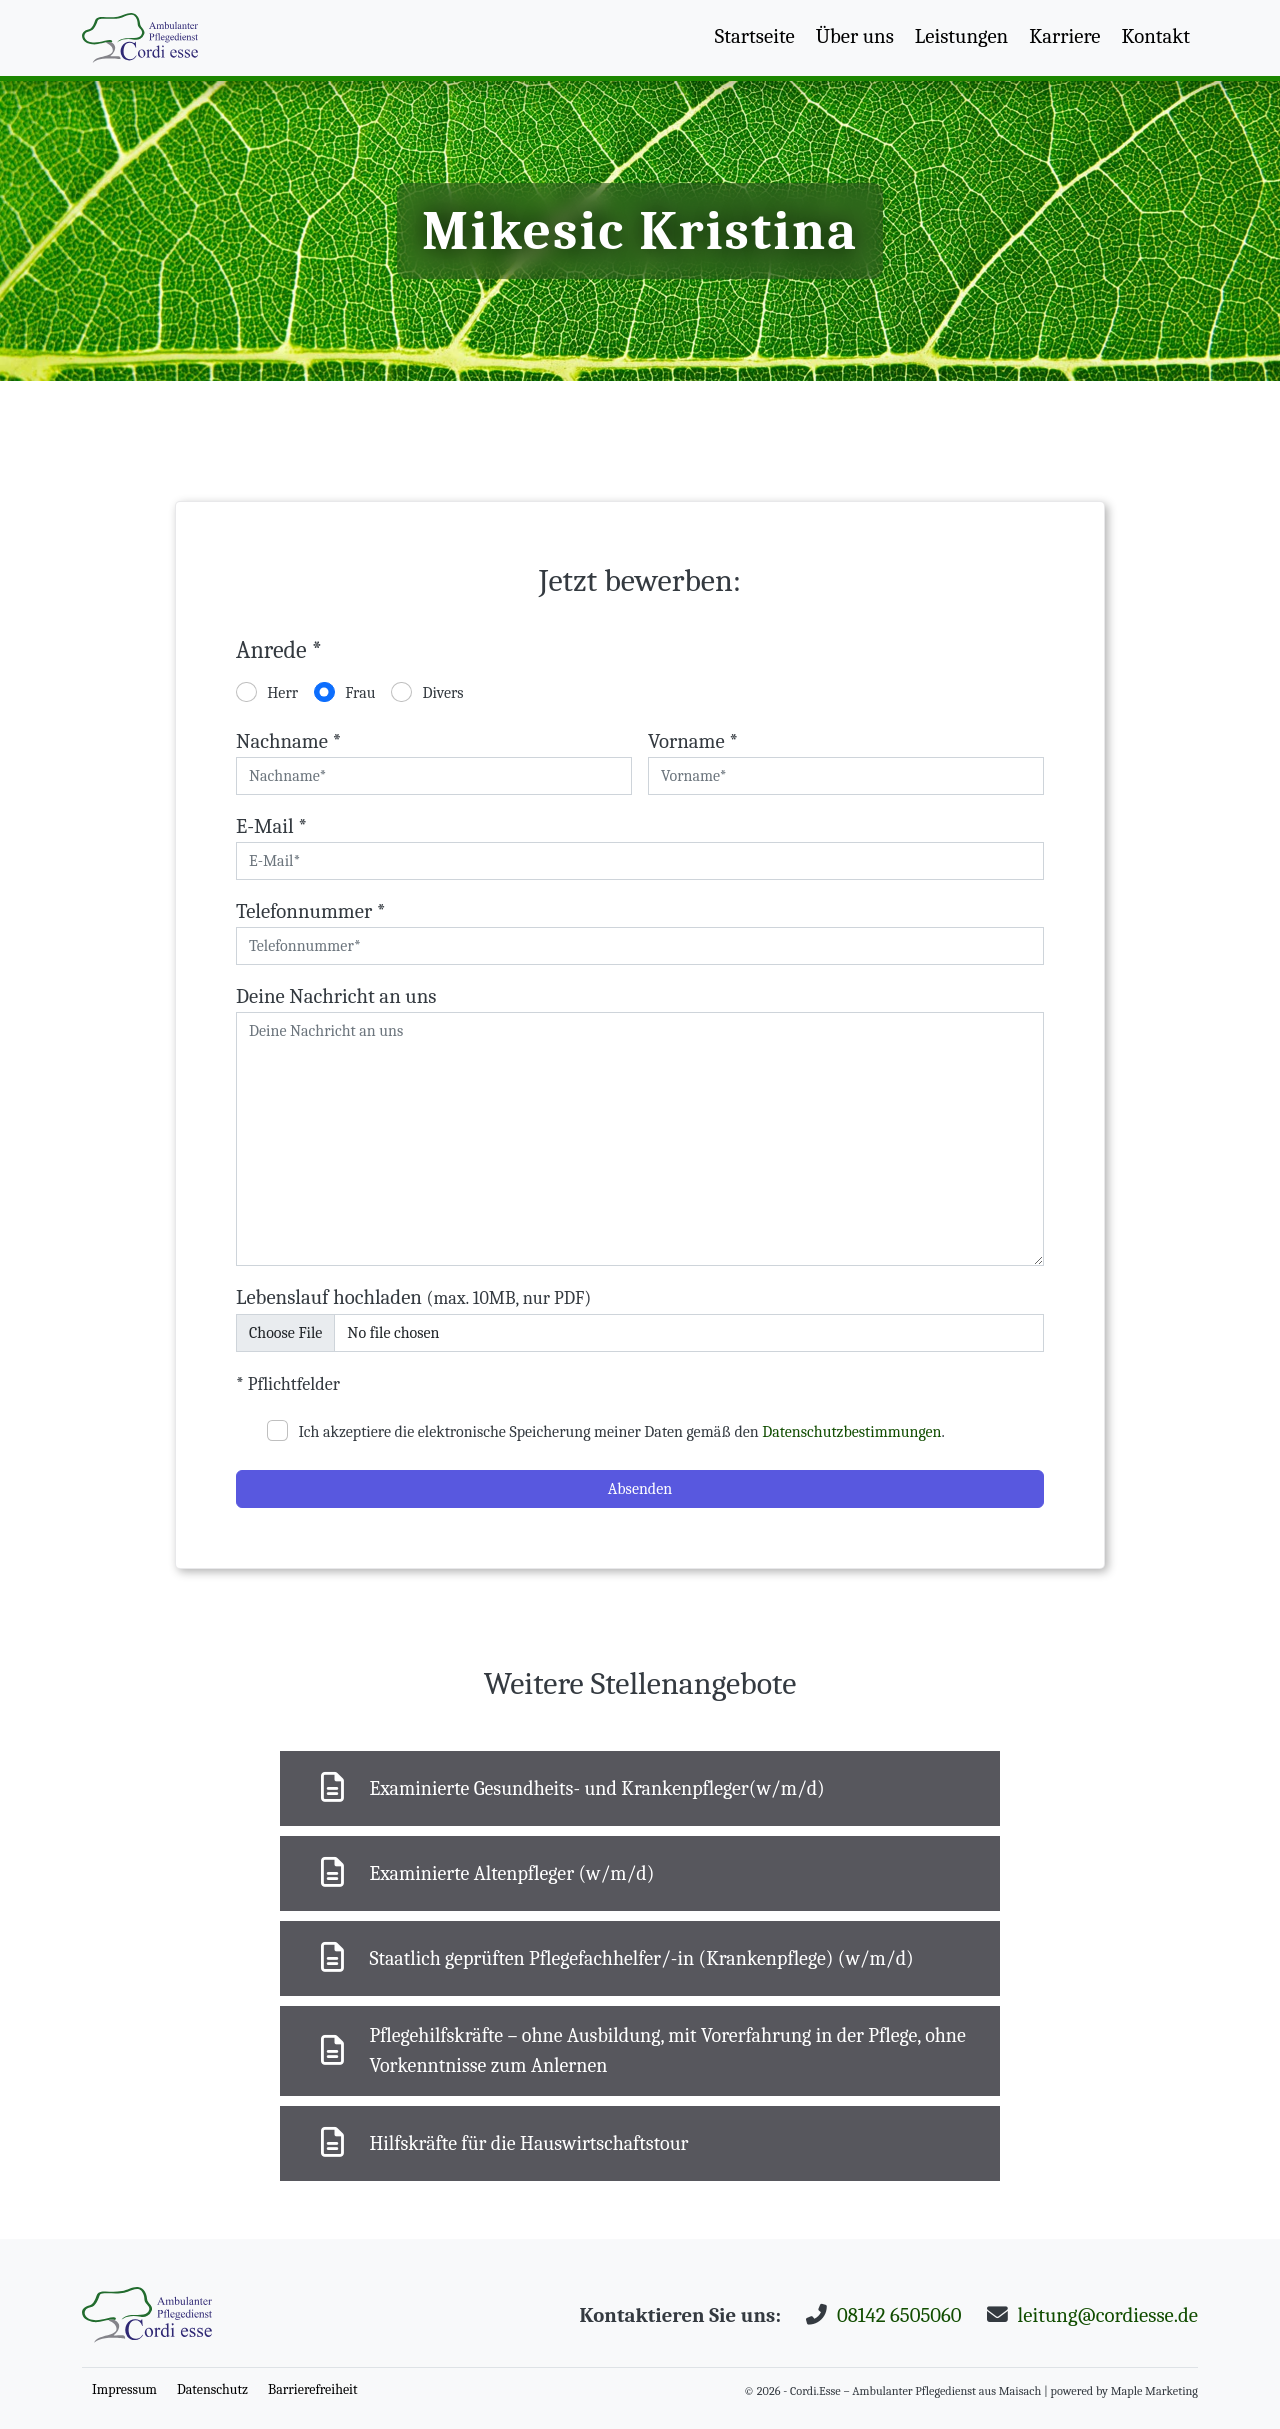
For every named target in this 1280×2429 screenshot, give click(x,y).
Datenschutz (212, 2389)
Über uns (855, 36)
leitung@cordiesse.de (1108, 2315)
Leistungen (961, 36)
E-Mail (271, 826)
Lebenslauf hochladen (413, 1297)
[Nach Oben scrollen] (140, 38)
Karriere (1064, 36)
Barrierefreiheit (312, 2389)
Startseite (755, 36)
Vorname (693, 741)
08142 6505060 (899, 2315)
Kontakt (1156, 36)
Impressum (124, 2389)
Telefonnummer (311, 911)
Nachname (288, 741)
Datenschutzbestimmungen (851, 1432)
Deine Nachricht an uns (336, 996)
